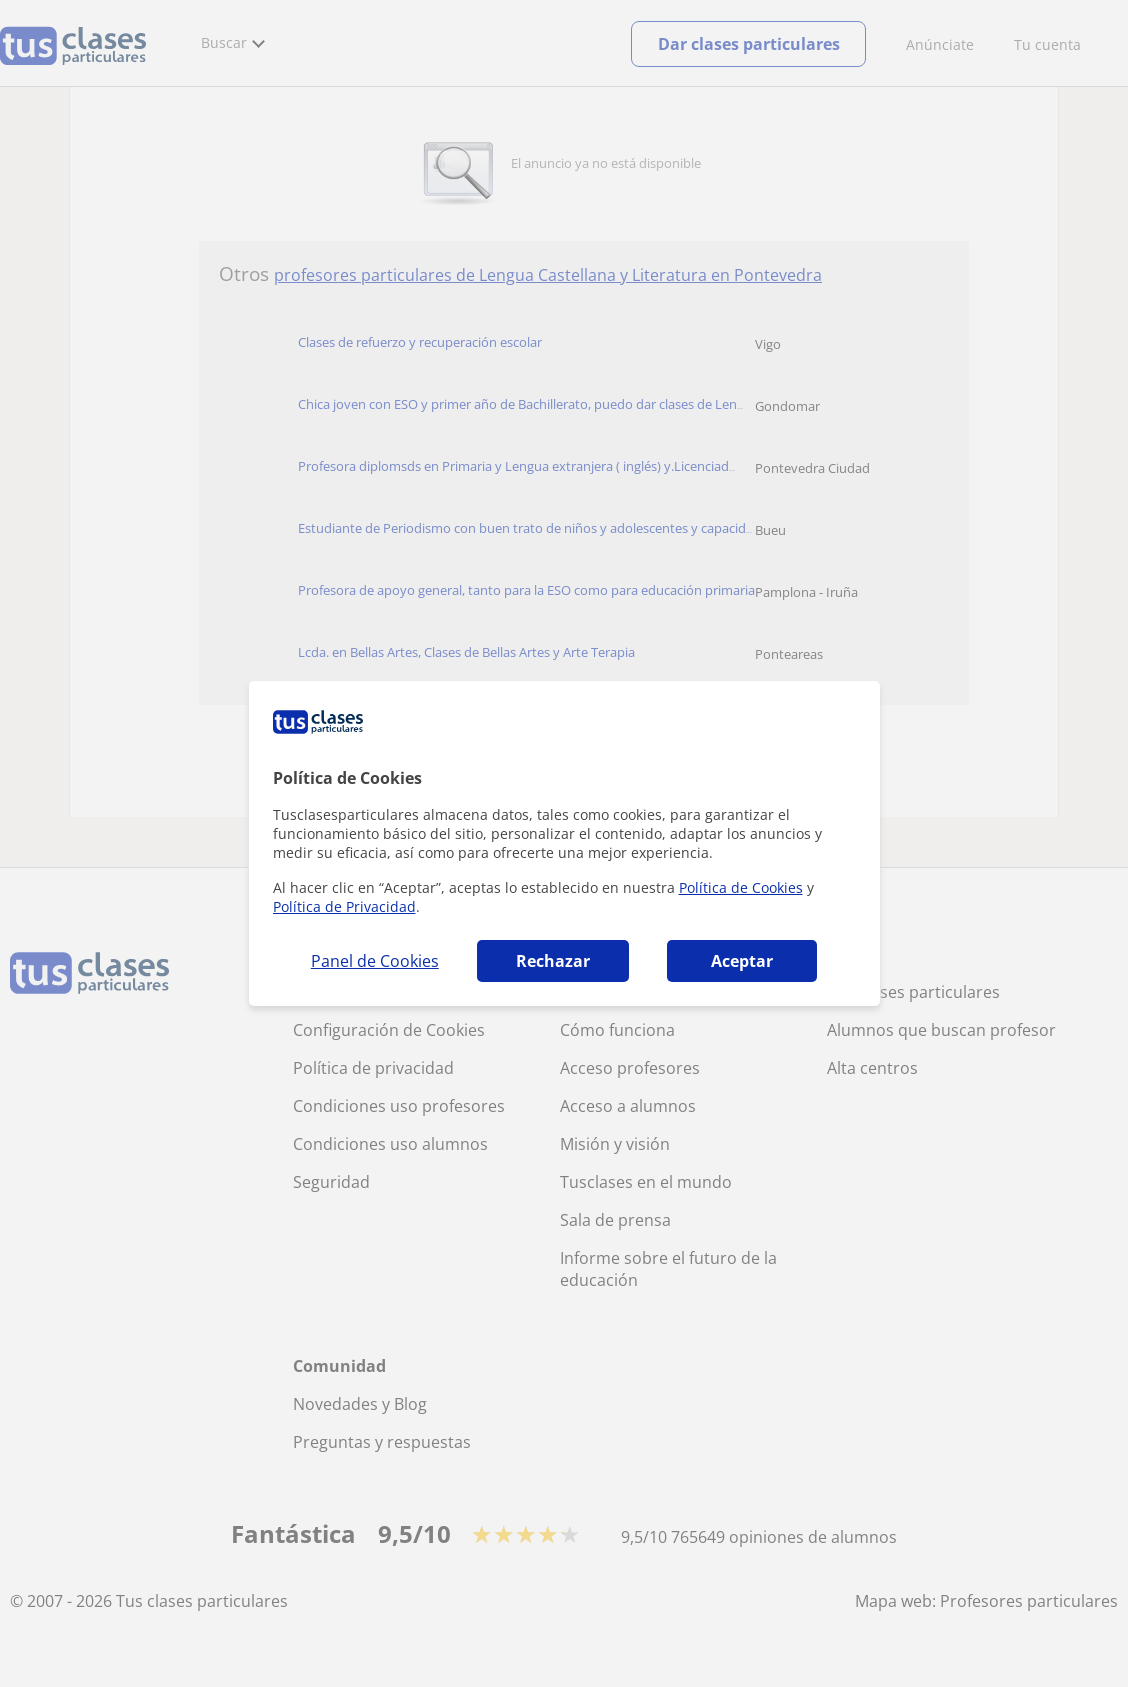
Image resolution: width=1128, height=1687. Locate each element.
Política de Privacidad (344, 906)
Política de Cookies (741, 887)
